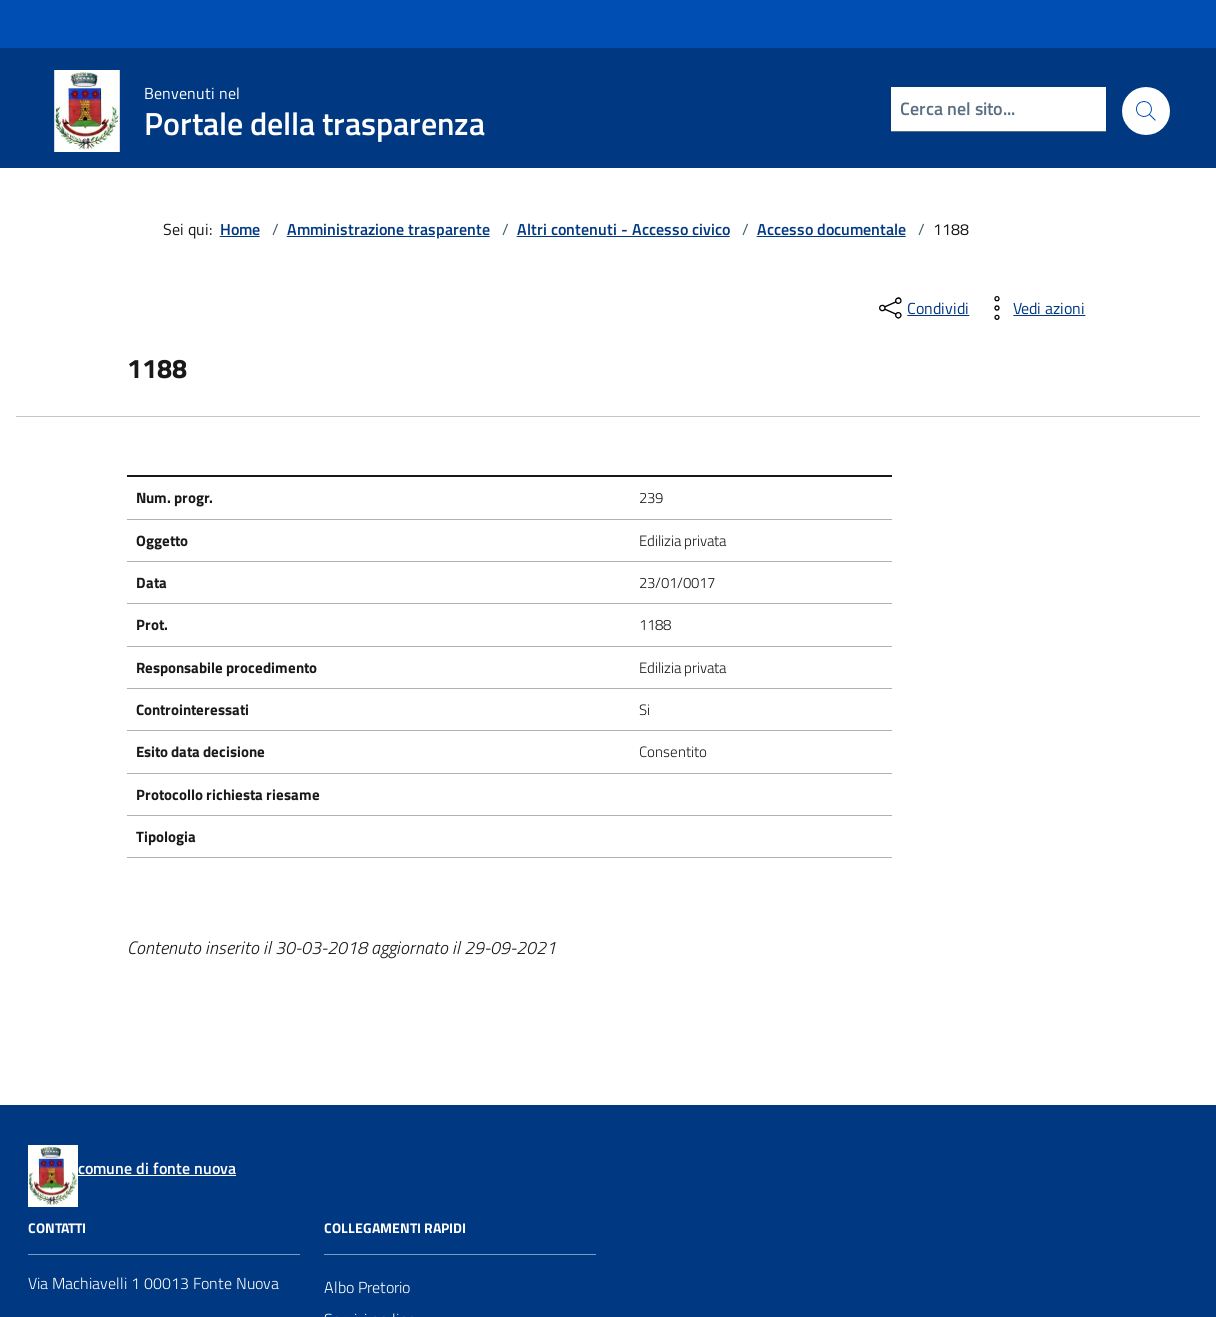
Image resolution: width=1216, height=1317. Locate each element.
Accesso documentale (831, 229)
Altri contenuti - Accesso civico (623, 229)
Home (240, 229)
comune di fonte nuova (157, 1168)
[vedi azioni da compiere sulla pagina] (1033, 308)
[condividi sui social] (922, 308)
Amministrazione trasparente (388, 229)
